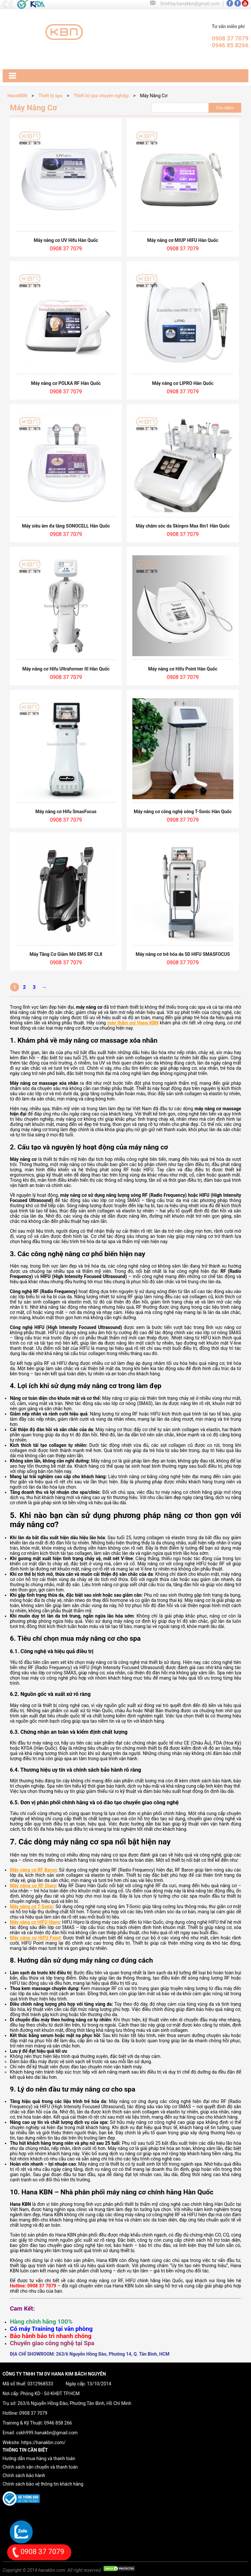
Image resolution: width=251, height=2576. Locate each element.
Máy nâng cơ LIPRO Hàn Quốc (182, 383)
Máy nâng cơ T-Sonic (31, 1906)
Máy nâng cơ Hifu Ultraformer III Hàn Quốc (65, 669)
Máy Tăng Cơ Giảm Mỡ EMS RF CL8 (66, 954)
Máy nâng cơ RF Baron (33, 1870)
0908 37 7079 (33, 2413)
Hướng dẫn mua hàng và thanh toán (39, 2458)
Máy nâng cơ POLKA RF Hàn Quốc (66, 383)
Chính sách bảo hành (24, 2475)
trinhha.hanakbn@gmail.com (190, 3)
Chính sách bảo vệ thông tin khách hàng (43, 2484)
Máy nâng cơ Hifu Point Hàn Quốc (182, 669)
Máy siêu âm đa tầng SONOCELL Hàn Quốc (66, 526)
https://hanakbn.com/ (43, 2442)
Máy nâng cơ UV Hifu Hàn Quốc (66, 240)
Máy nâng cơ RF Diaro (33, 1885)
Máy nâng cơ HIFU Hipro (35, 1922)
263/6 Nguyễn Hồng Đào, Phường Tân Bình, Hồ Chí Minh (74, 2403)
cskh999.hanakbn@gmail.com (46, 2432)
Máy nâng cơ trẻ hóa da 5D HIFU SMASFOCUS (183, 954)
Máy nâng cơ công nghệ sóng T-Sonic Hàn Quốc (183, 811)
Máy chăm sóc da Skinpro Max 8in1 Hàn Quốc (183, 526)
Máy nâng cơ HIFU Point (35, 1937)
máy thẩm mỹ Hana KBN (132, 1022)
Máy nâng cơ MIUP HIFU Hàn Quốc (182, 240)
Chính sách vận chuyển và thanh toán (40, 2467)
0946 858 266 (58, 2423)
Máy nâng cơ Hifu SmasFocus (65, 811)
